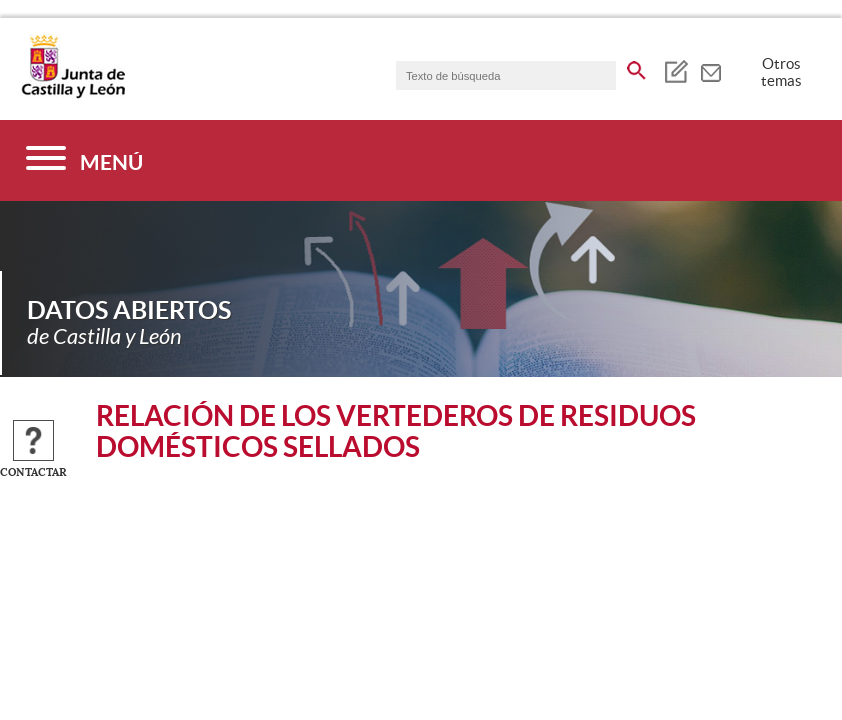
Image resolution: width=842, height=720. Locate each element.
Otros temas (781, 72)
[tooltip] (675, 70)
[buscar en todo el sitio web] (636, 67)
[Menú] (84, 160)
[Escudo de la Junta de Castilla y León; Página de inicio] (73, 94)
